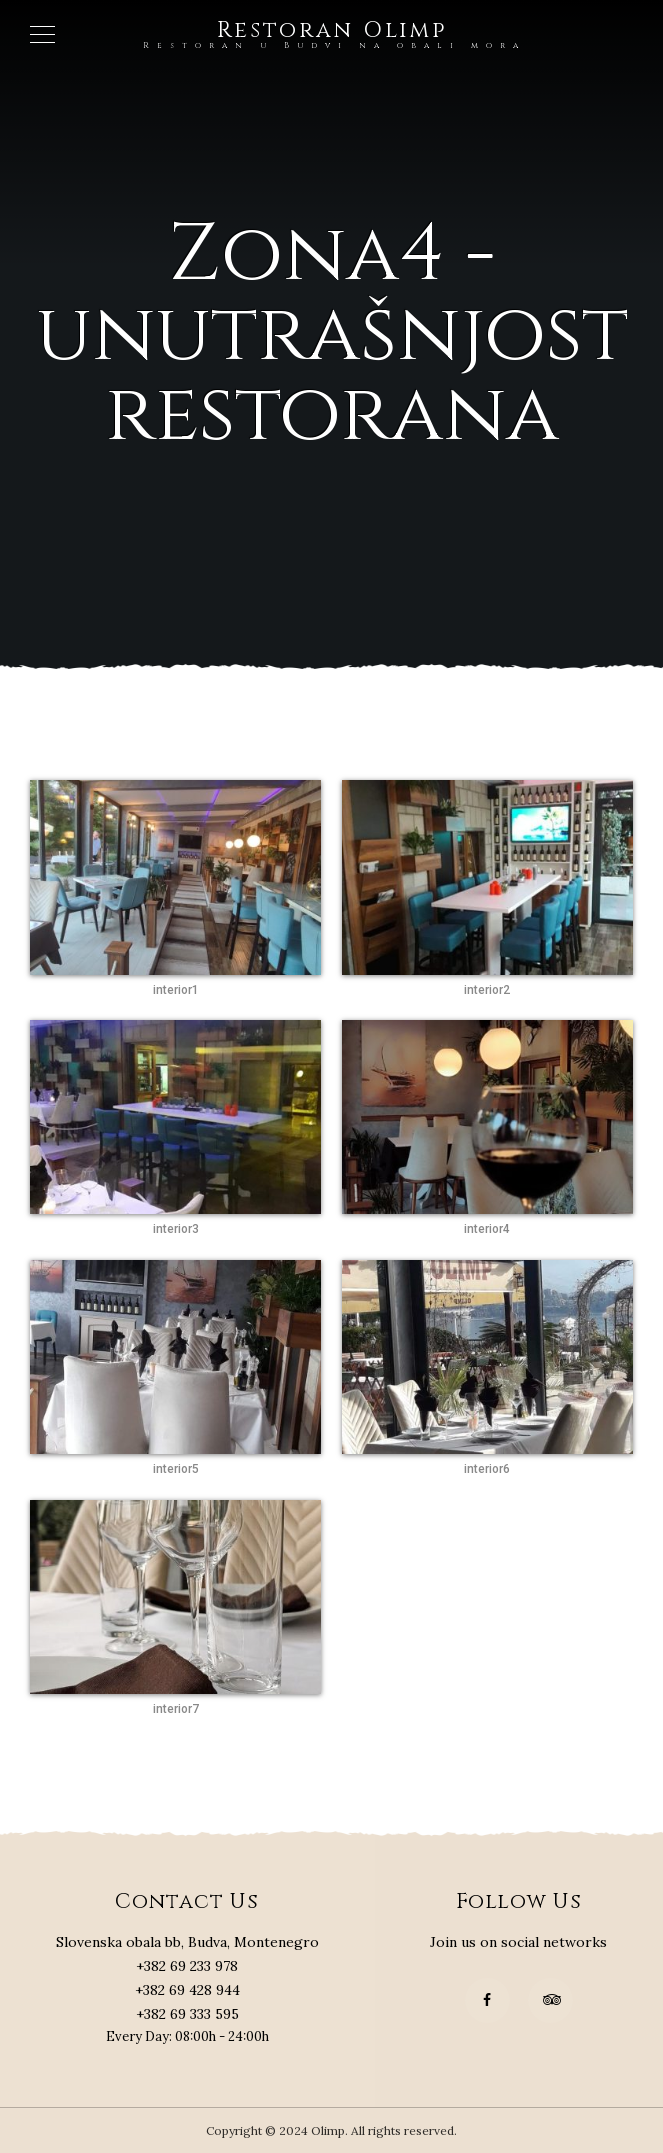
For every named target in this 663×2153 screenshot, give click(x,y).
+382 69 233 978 (187, 1966)
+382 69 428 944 (187, 1990)
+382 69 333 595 (187, 2014)
